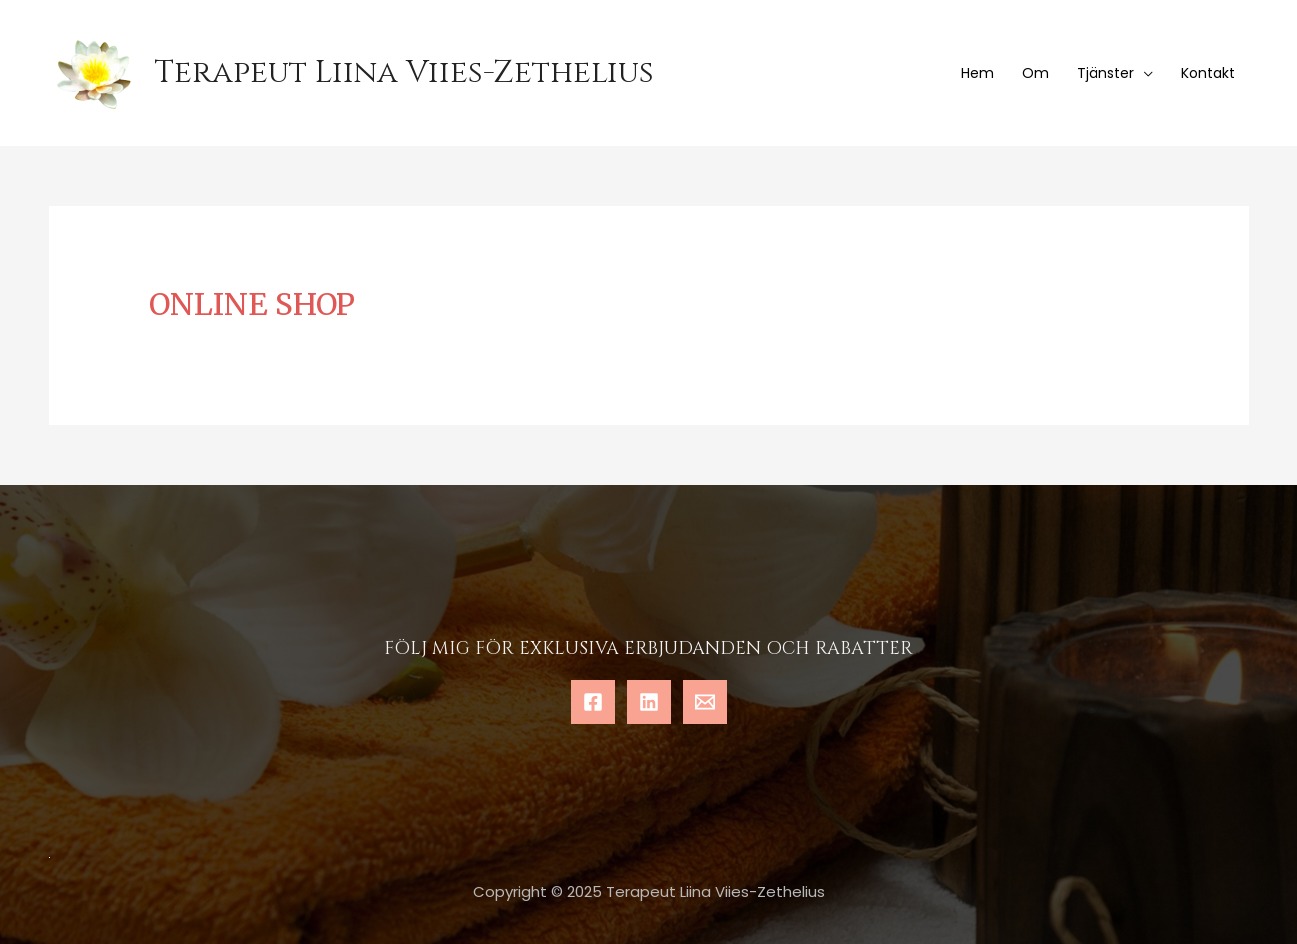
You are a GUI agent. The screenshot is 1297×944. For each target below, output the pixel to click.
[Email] (705, 702)
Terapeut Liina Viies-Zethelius (404, 73)
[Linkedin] (649, 702)
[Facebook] (593, 702)
